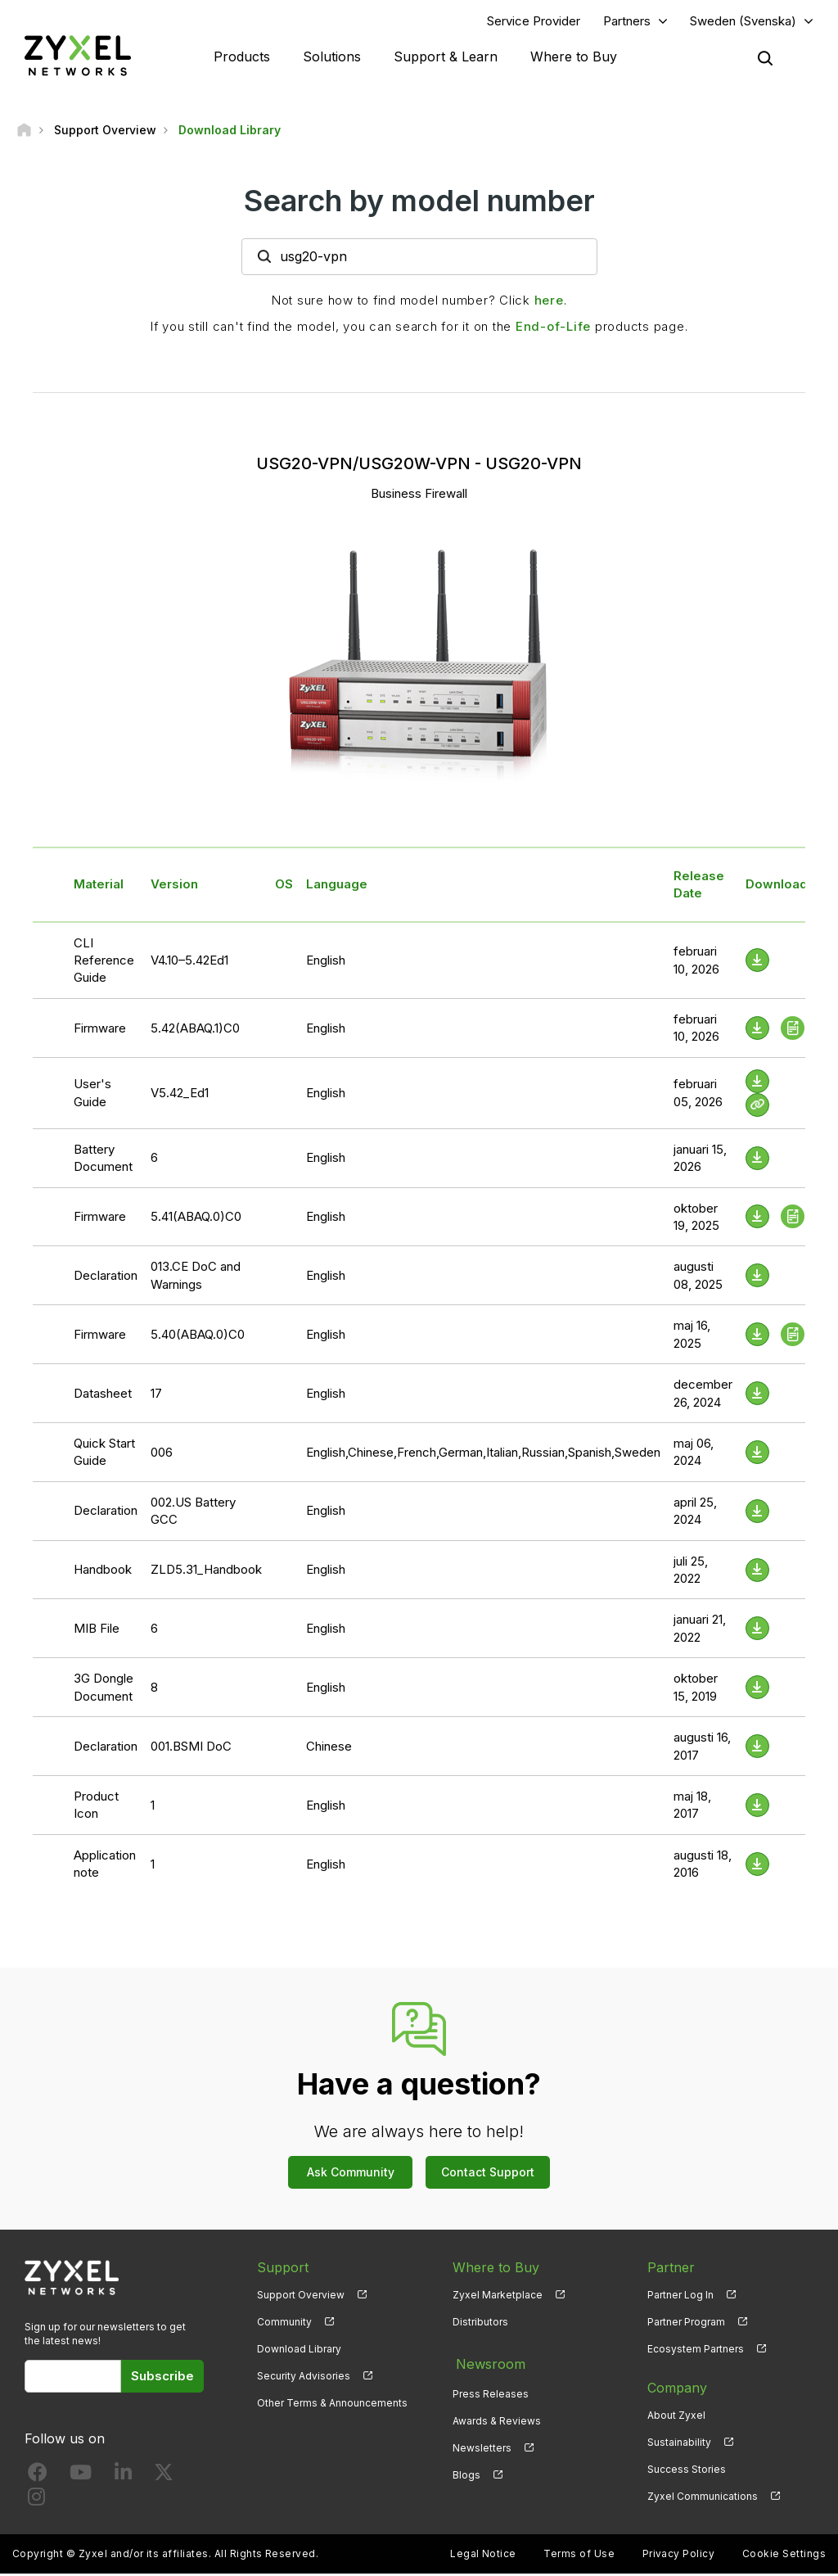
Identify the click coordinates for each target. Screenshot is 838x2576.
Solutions (332, 57)
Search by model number (419, 202)
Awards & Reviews (497, 2417)
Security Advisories (303, 2377)
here (549, 302)
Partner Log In (680, 2296)
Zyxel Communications (702, 2498)
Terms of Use (579, 2556)
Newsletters (482, 2444)
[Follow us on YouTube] (81, 2477)
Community (284, 2323)
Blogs (466, 2471)
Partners (627, 21)
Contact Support (487, 2174)
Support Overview (301, 2296)
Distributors (480, 2323)
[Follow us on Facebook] (37, 2477)
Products (242, 57)
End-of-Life (553, 328)
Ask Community (350, 2174)
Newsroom (487, 2362)
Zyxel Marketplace (498, 2296)
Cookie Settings (784, 2556)
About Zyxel (676, 2417)
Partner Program (686, 2323)
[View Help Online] (757, 1107)
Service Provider (533, 21)
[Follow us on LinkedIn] (123, 2477)
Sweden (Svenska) (743, 21)
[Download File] (757, 962)
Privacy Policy (678, 2556)
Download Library (299, 2350)
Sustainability (679, 2444)
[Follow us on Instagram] (36, 2502)
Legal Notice (483, 2556)
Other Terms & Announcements (332, 2404)
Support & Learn (446, 57)
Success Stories (686, 2471)
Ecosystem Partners (695, 2350)
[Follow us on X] (163, 2477)
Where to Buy (573, 57)
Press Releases (491, 2390)
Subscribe (162, 2377)
